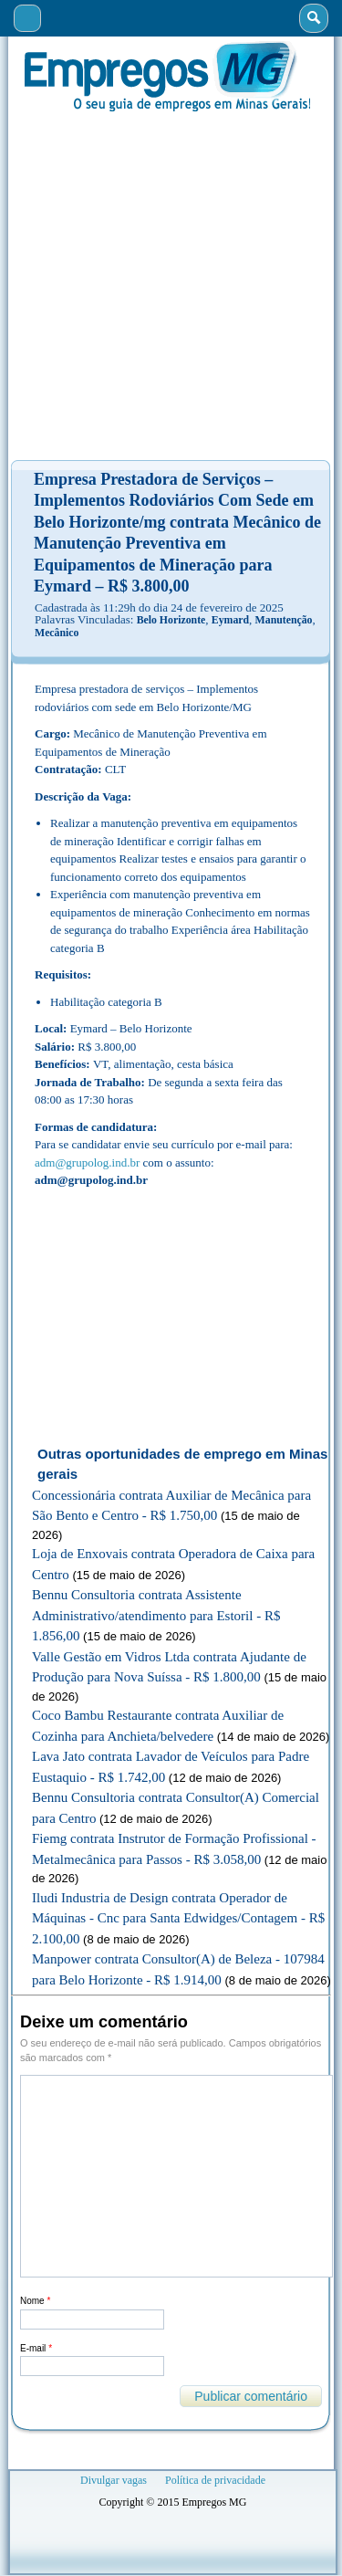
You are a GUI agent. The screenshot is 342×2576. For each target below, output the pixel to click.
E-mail (36, 2348)
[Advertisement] (171, 286)
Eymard (230, 619)
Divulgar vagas (113, 2480)
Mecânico (56, 632)
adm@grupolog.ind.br (87, 1162)
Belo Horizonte (171, 619)
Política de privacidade (215, 2480)
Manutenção (284, 619)
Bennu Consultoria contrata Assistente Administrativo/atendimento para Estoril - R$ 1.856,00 (156, 1615)
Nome (35, 2301)
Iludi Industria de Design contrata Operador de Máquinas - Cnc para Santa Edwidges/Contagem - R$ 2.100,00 (178, 1918)
